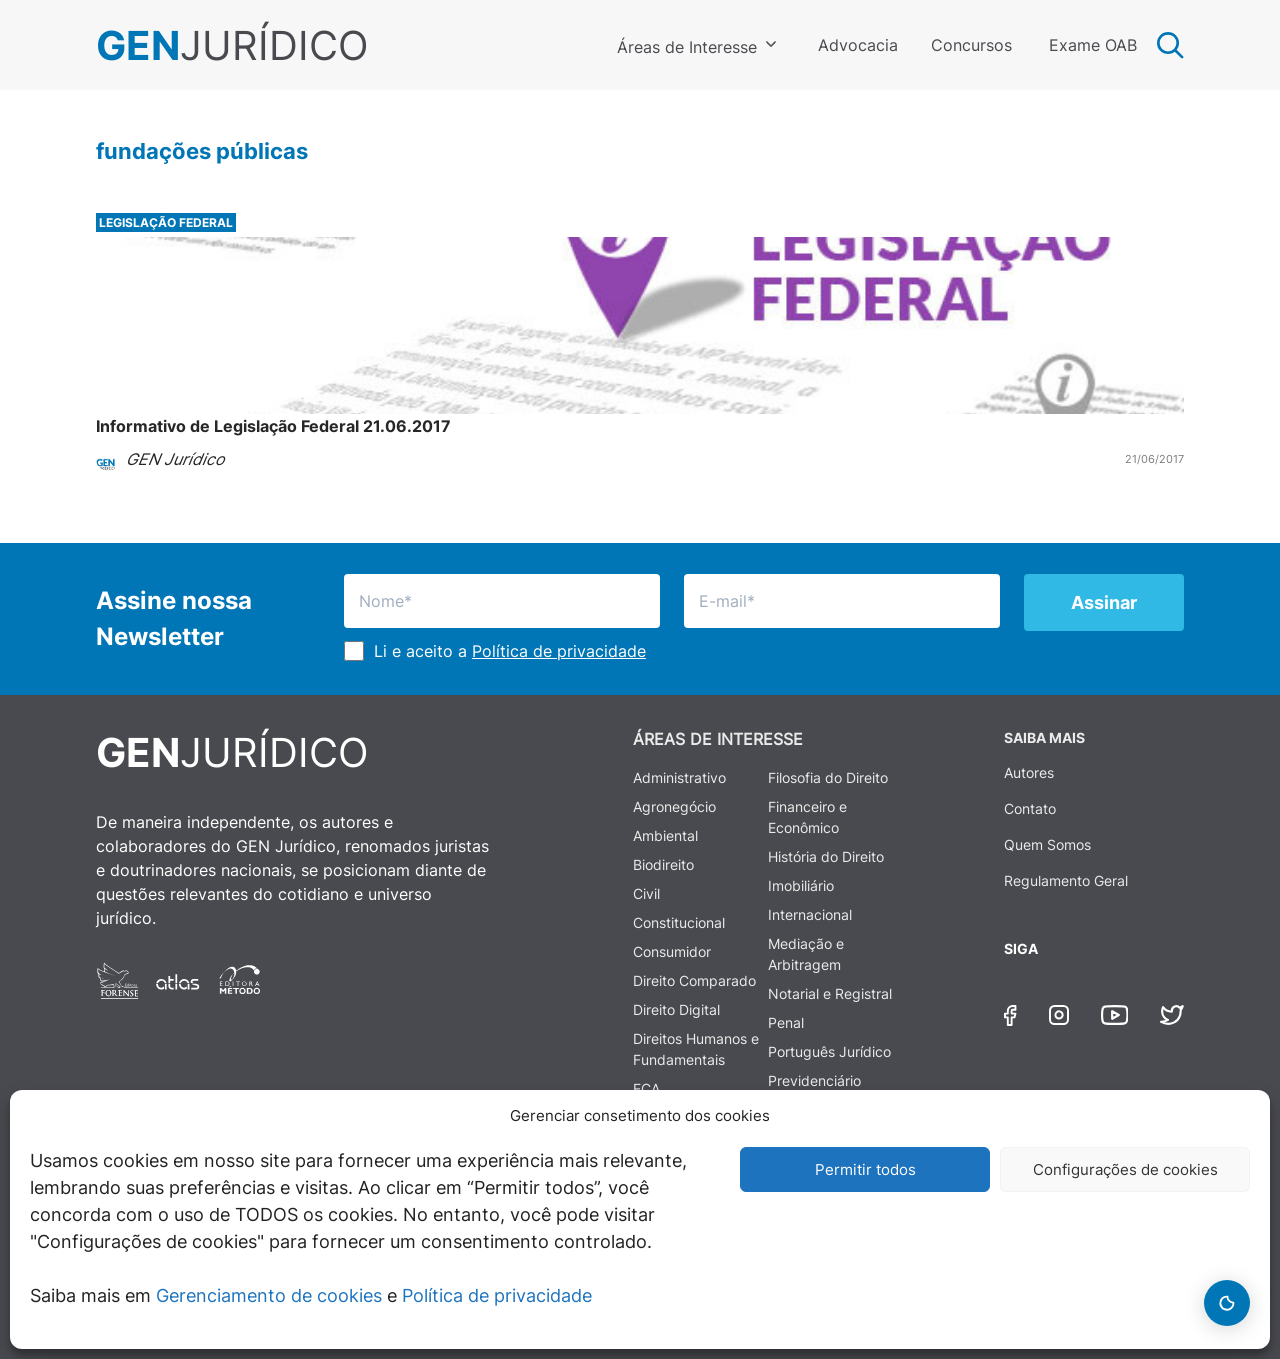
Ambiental (665, 835)
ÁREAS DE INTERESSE (718, 739)
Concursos (971, 45)
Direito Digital (676, 1009)
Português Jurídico (829, 1051)
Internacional (810, 914)
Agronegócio (674, 806)
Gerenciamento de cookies (269, 1295)
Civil (646, 893)
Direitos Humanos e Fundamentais (696, 1049)
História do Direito (826, 856)
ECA (646, 1088)
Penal (786, 1022)
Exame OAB (1093, 45)
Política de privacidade (497, 1295)
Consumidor (672, 951)
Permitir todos (865, 1169)
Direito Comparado (694, 980)
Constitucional (679, 922)
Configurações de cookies (1125, 1169)
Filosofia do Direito (828, 777)
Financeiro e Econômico (807, 817)
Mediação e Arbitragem (806, 954)
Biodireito (663, 864)
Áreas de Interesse (687, 47)
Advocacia (858, 45)
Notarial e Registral (830, 993)
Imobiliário (801, 885)
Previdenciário (814, 1080)
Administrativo (679, 777)
